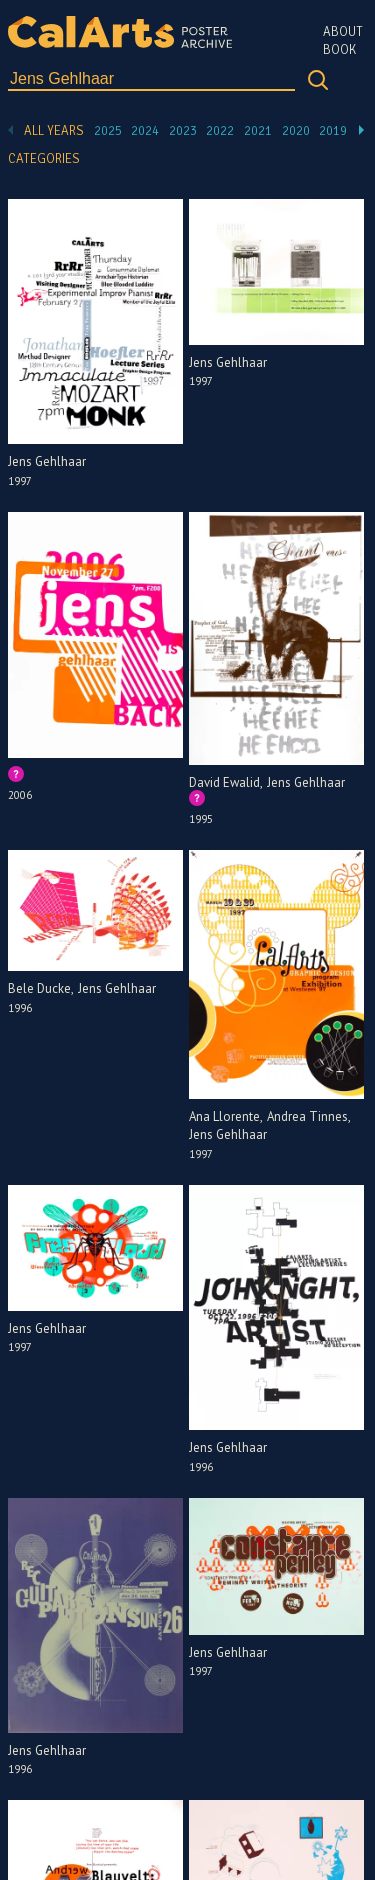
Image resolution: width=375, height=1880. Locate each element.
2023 (183, 131)
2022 (220, 131)
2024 (145, 131)
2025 (108, 131)
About (343, 32)
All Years (54, 131)
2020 (296, 131)
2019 (333, 131)
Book (339, 50)
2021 (258, 131)
